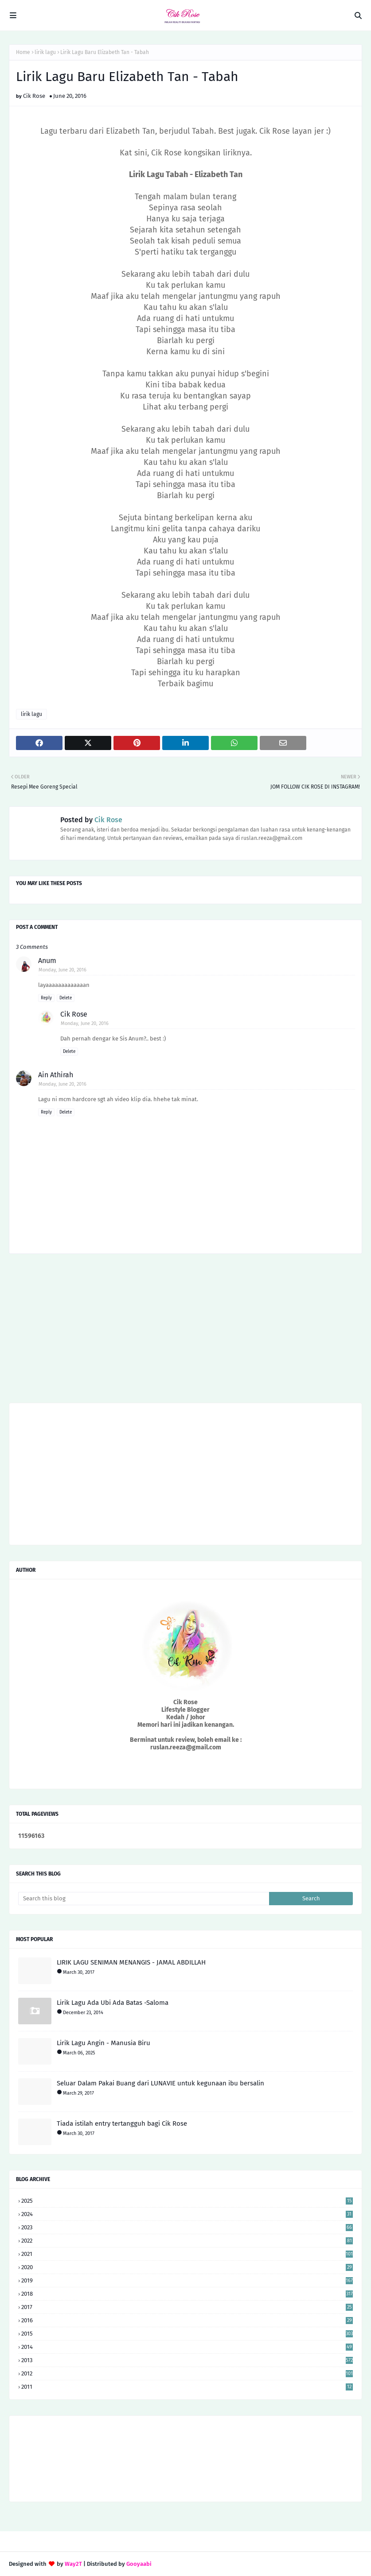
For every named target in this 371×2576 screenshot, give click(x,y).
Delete (65, 998)
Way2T (73, 2564)
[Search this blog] (143, 1898)
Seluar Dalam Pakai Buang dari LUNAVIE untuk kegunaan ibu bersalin (160, 2083)
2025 (187, 2200)
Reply (46, 998)
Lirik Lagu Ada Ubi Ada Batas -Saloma (112, 2003)
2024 (187, 2214)
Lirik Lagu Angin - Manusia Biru (103, 2043)
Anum (47, 960)
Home (23, 52)
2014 (187, 2347)
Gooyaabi (139, 2564)
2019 (187, 2280)
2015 (187, 2333)
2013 (187, 2360)
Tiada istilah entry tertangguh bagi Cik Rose (122, 2123)
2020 (187, 2267)
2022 (187, 2240)
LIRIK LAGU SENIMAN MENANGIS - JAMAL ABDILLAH (131, 1962)
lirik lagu (45, 52)
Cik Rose (34, 96)
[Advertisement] (185, 1331)
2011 (187, 2386)
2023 (187, 2227)
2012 (187, 2373)
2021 (187, 2254)
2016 (187, 2320)
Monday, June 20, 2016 (62, 970)
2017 (187, 2307)
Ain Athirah (55, 1075)
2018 (187, 2293)
